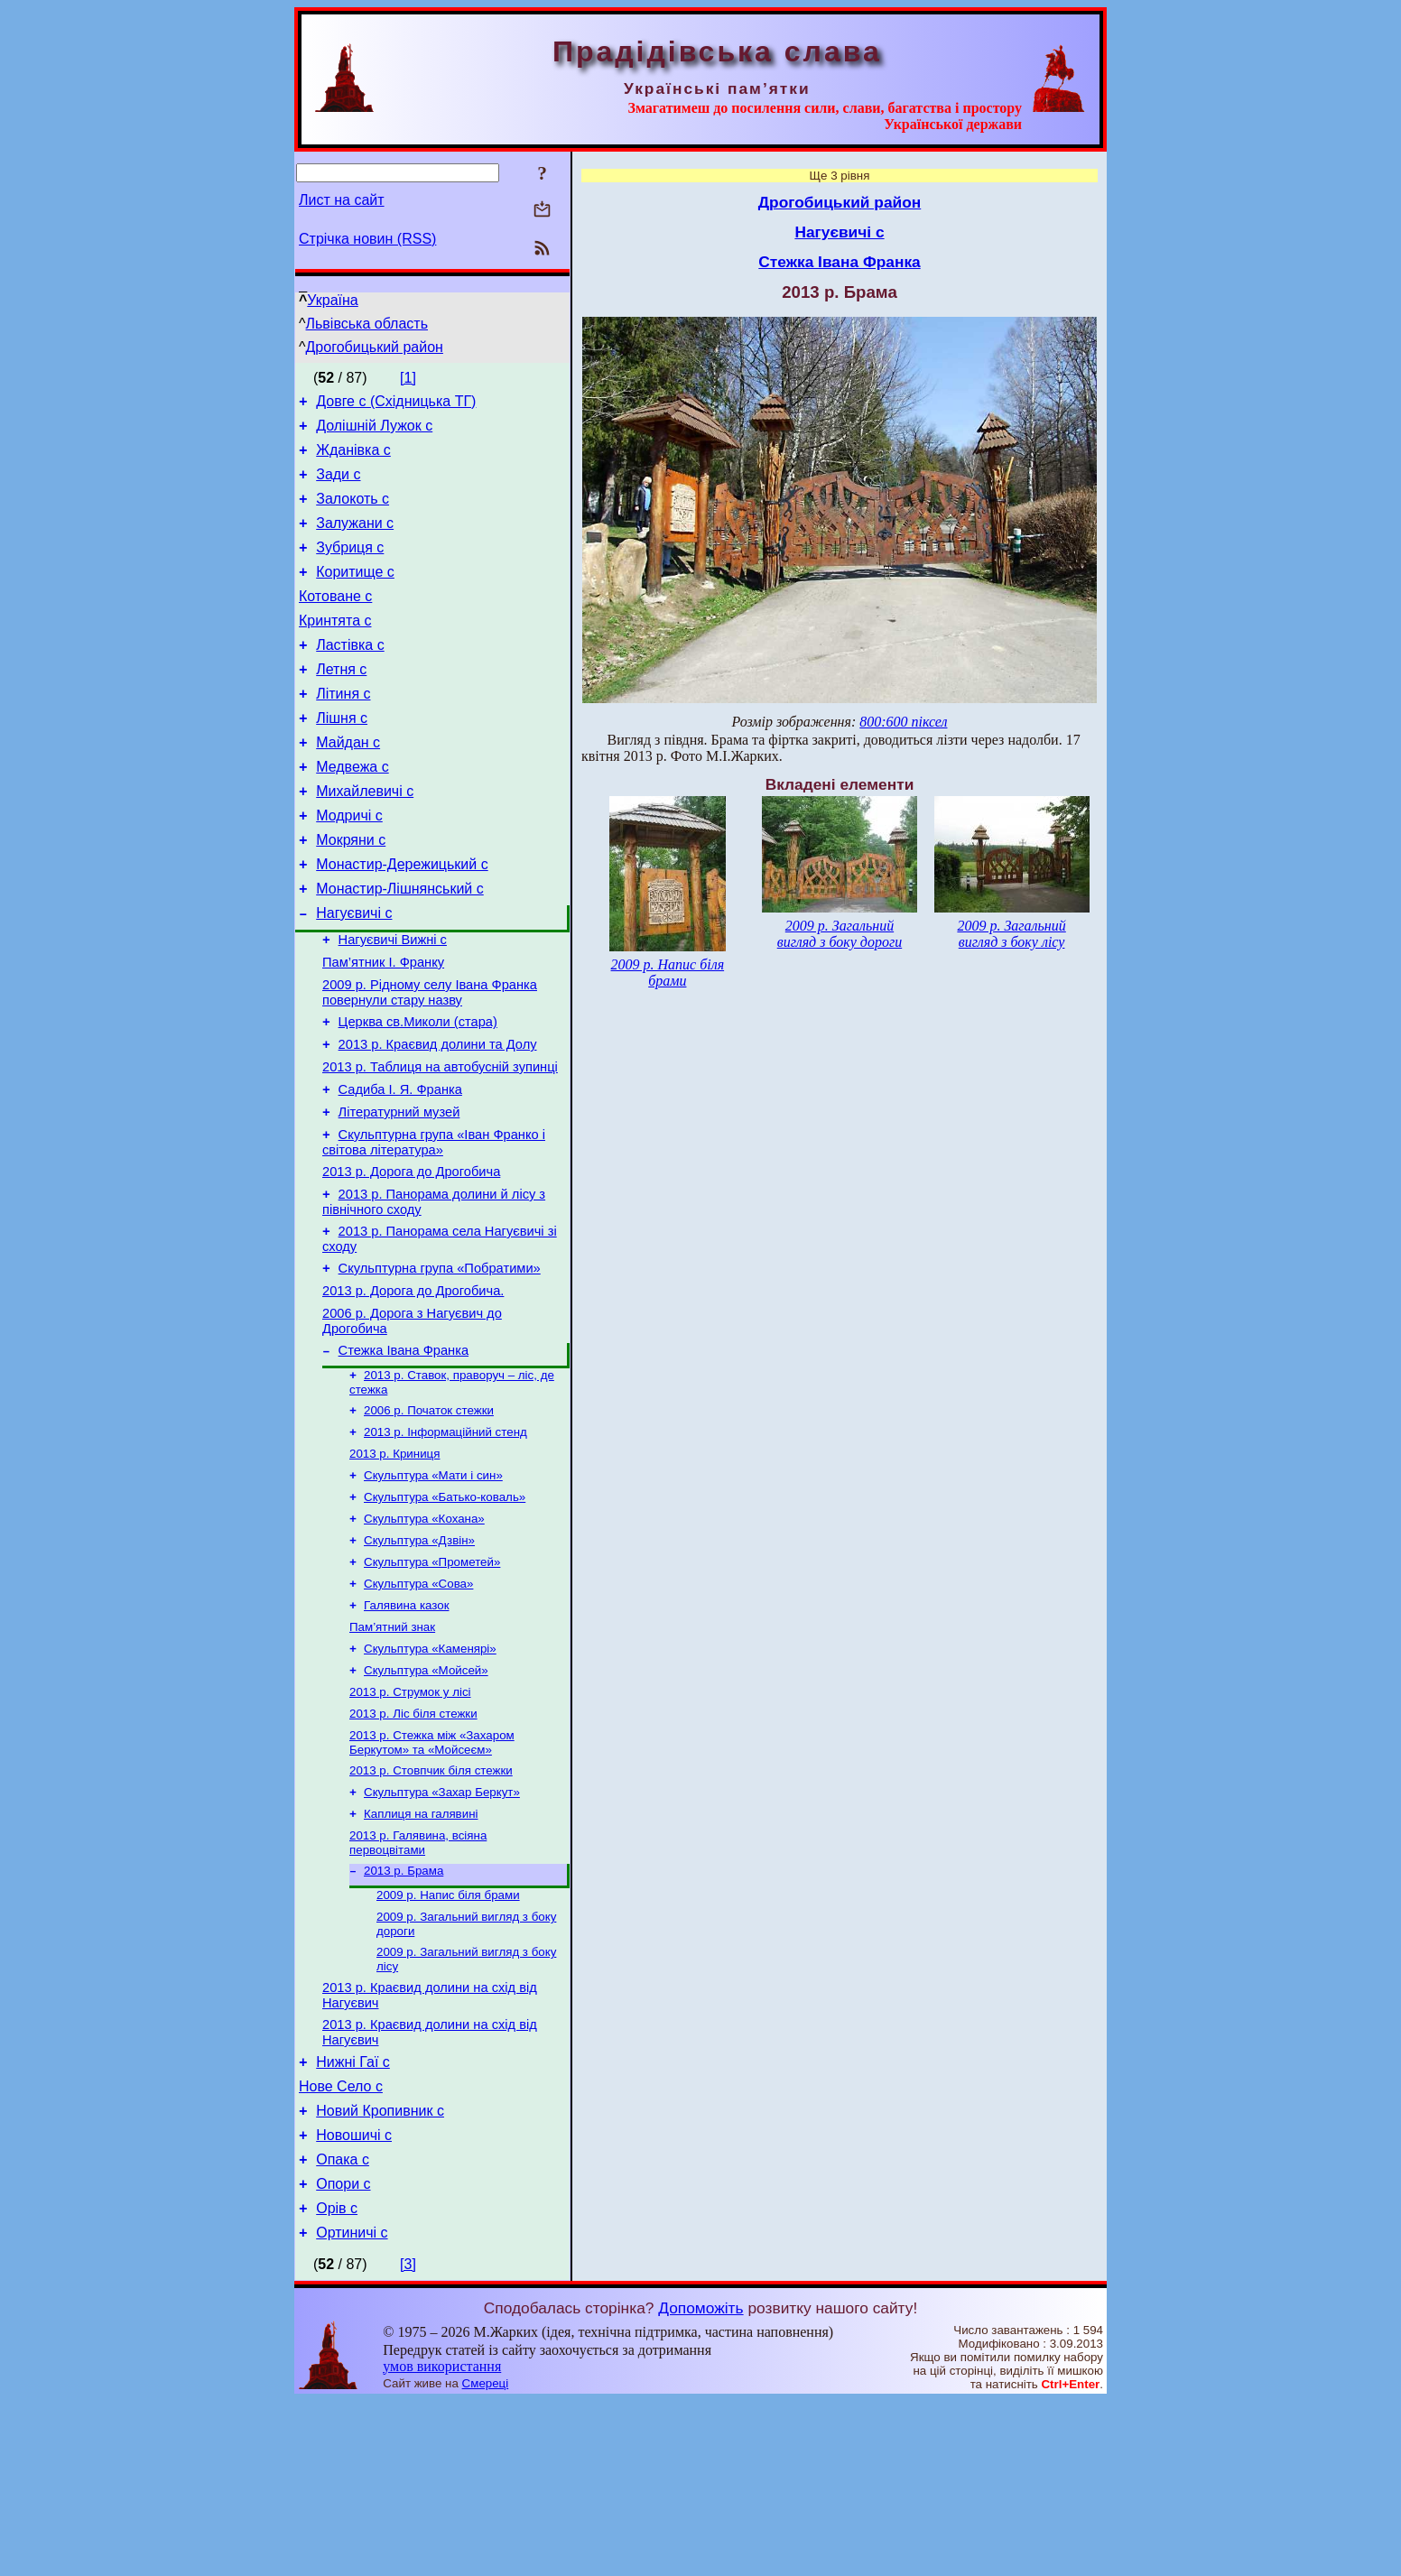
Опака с (342, 2326)
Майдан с (348, 783)
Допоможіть (700, 2483)
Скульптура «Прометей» (432, 1681)
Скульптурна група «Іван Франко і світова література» (433, 1226)
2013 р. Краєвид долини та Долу (438, 1117)
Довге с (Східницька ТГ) (396, 404)
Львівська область (367, 323)
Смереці (485, 2558)
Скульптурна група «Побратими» (440, 1363)
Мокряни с (350, 891)
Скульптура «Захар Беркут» (442, 1929)
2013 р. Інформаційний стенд (445, 1540)
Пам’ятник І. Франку (383, 1027)
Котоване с (335, 620)
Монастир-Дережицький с (401, 918)
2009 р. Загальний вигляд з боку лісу (1011, 934)
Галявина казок (406, 1728)
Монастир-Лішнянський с (400, 945)
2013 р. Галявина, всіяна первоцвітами (418, 1983)
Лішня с (341, 756)
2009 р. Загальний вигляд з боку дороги (839, 934)
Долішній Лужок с (374, 431)
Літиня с (343, 729)
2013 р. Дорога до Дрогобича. (413, 1388)
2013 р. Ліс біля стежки (413, 1845)
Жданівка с (353, 458)
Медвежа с (352, 810)
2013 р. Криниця (394, 1564)
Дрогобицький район (374, 347)
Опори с (343, 2353)
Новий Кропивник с (380, 2272)
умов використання (442, 2541)
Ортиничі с (351, 2407)
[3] (408, 2439)
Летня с (341, 701)
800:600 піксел (903, 721)
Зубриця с (350, 566)
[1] (408, 377)
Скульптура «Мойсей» (426, 1798)
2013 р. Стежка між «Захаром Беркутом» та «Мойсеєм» (432, 1876)
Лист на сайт (342, 200)
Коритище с (355, 593)
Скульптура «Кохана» (424, 1634)
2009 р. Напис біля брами (448, 2039)
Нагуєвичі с (354, 972)
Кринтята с (335, 647)
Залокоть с (352, 512)
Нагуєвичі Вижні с (393, 1002)
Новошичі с (354, 2299)
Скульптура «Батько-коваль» (444, 1610)
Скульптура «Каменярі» (430, 1775)
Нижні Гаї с (353, 2218)
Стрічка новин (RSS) (367, 238)
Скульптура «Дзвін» (419, 1657)
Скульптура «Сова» (418, 1704)
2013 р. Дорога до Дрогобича (411, 1258)
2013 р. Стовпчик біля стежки (431, 1906)
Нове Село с (341, 2245)
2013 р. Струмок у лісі (410, 1822)
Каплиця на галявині (421, 1953)
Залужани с (355, 539)
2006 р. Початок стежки (429, 1517)
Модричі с (349, 864)
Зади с (338, 485)
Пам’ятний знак (392, 1751)
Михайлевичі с (364, 837)
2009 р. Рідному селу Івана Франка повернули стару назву (429, 1060)
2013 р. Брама (403, 2013)
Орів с (336, 2380)
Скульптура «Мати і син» (433, 1587)
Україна (332, 300)
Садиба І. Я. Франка (400, 1168)
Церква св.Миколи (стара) (418, 1092)
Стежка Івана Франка (404, 1453)
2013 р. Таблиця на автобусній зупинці (440, 1142)
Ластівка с (350, 674)
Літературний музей (399, 1193)
